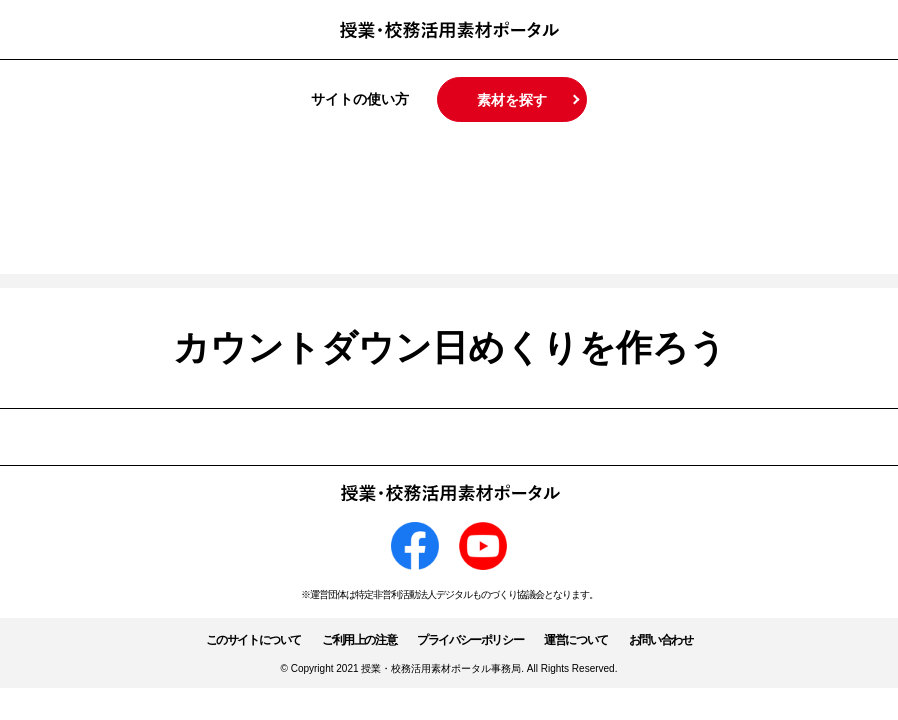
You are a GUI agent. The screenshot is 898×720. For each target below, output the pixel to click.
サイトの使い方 (360, 99)
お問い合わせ (661, 640)
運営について (576, 640)
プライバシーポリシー (470, 640)
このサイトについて (253, 640)
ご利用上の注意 (359, 640)
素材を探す (512, 100)
